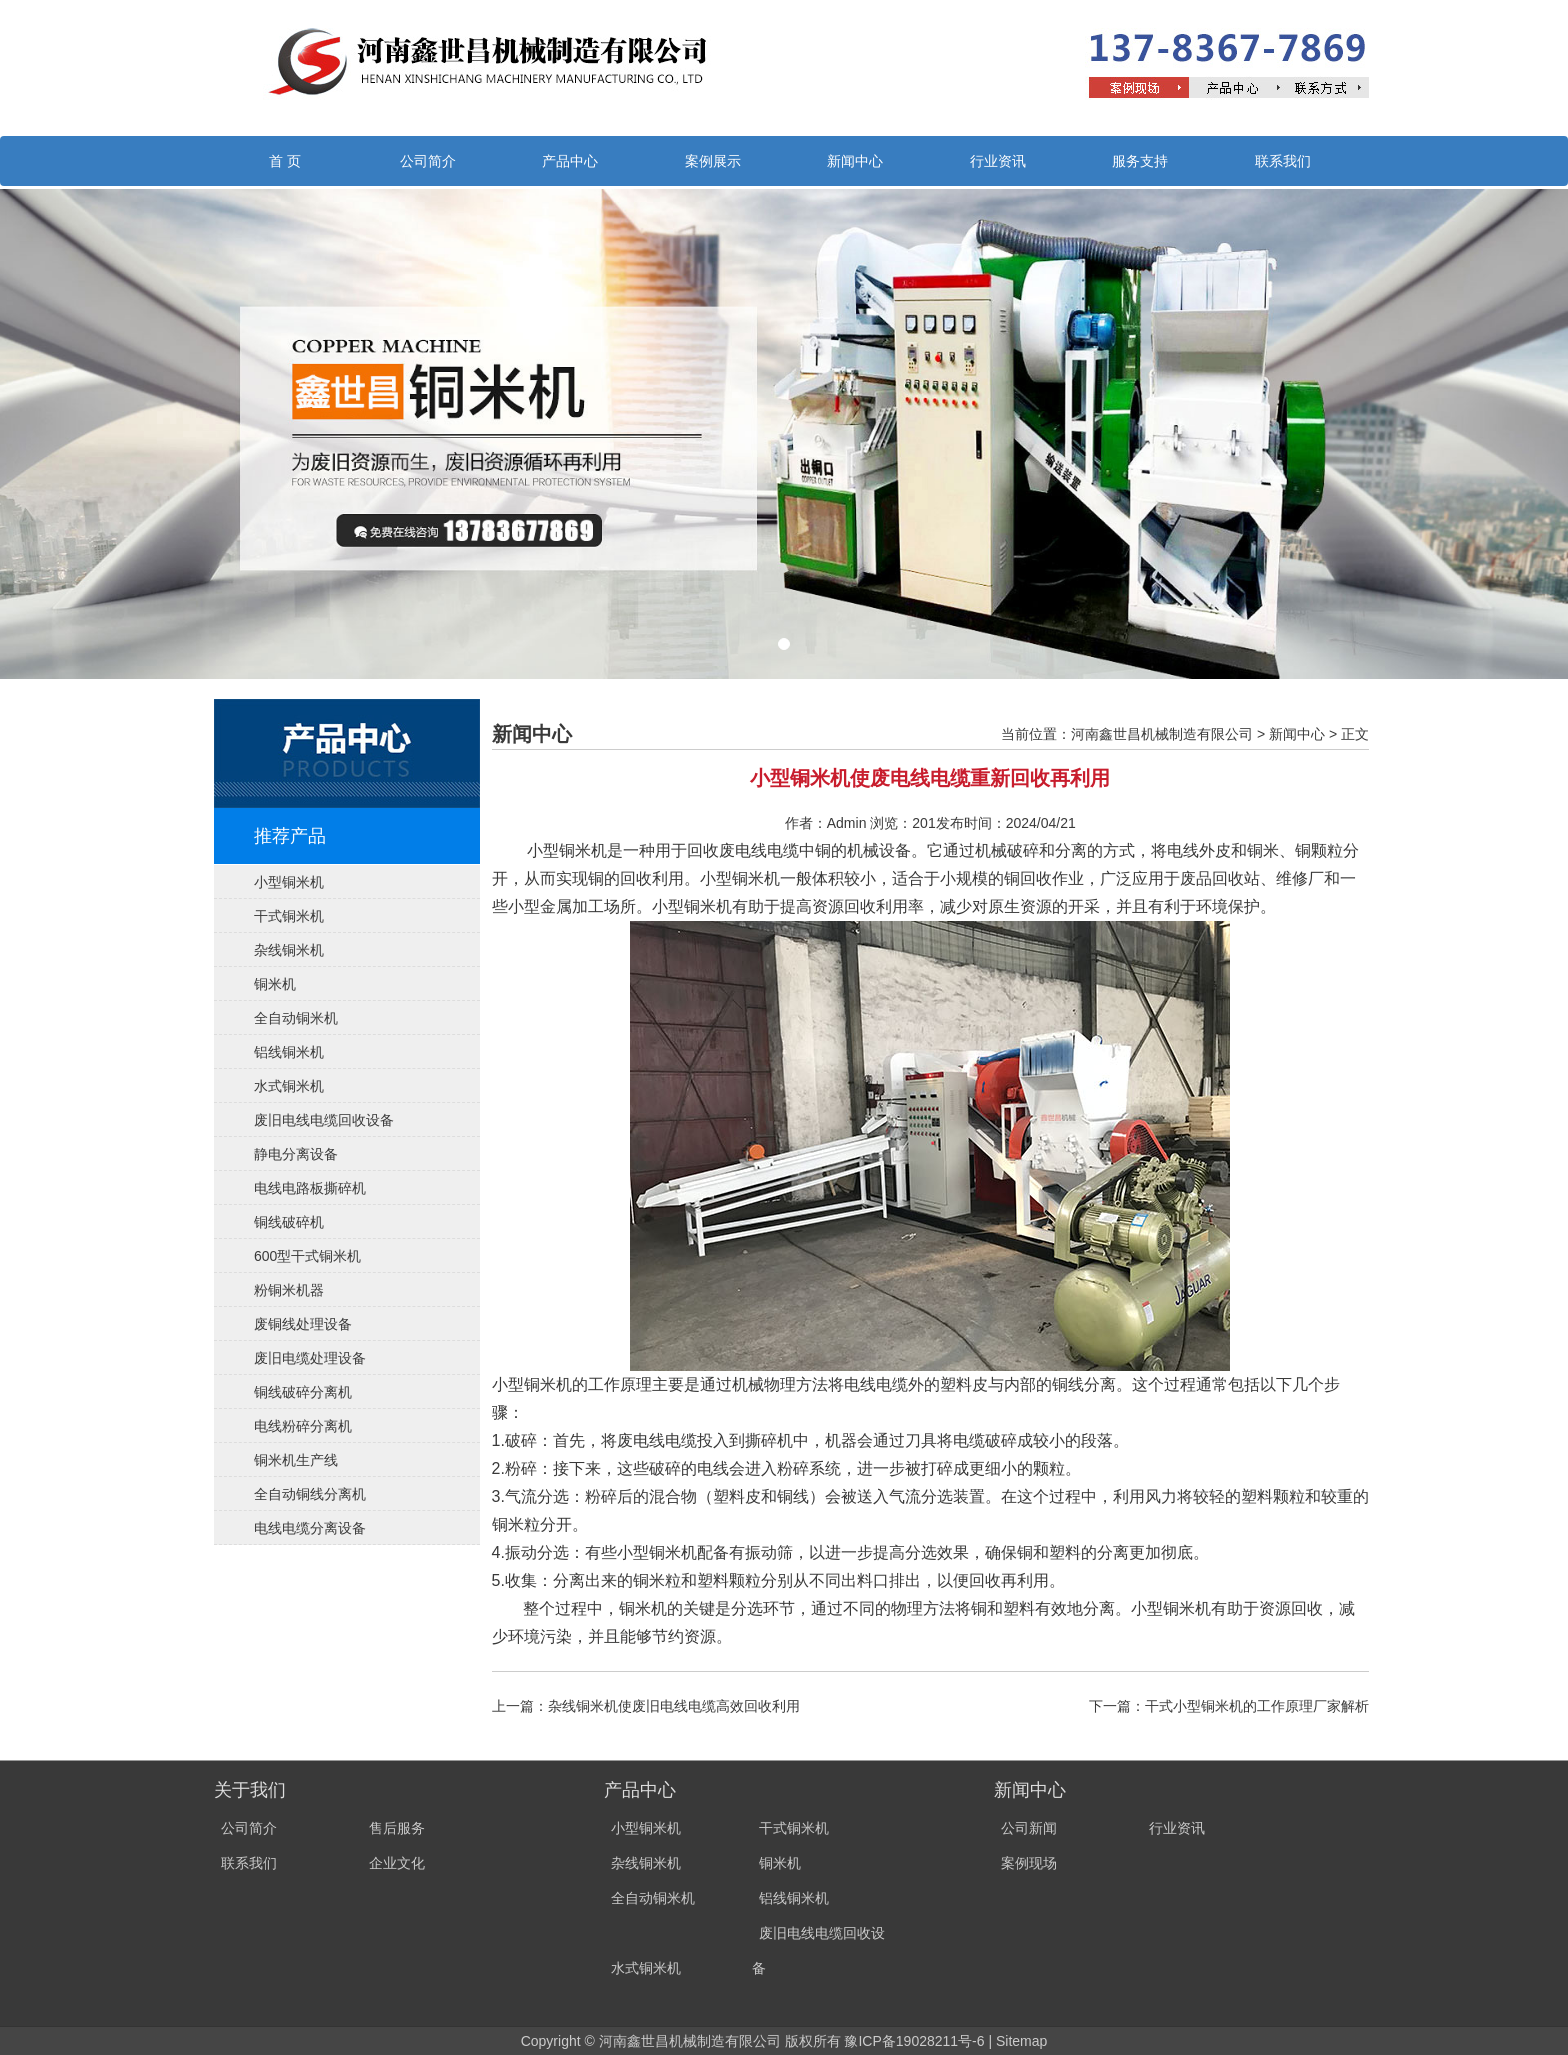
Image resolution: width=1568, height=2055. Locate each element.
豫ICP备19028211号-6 (914, 2041)
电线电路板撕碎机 (310, 1188)
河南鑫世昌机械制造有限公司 (1162, 734)
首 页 (285, 161)
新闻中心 (855, 161)
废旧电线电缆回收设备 (324, 1120)
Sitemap (1021, 2041)
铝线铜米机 (289, 1052)
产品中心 (570, 161)
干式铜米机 (289, 916)
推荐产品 (290, 836)
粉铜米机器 (289, 1290)
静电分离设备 (296, 1154)
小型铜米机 (289, 882)
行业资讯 (998, 161)
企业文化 (397, 1863)
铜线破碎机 (289, 1222)
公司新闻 (1029, 1828)
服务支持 (1140, 161)
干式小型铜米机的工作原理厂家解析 (1257, 1706)
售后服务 (397, 1828)
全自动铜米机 (296, 1018)
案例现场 (1029, 1863)
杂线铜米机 (289, 950)
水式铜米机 (289, 1086)
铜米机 (275, 984)
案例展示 (713, 161)
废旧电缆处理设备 (310, 1358)
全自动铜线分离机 (310, 1494)
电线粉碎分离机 (303, 1426)
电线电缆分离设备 (310, 1528)
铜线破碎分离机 (303, 1392)
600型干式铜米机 (307, 1256)
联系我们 (1283, 161)
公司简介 (428, 161)
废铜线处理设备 (303, 1324)
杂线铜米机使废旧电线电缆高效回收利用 (674, 1706)
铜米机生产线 (296, 1460)
